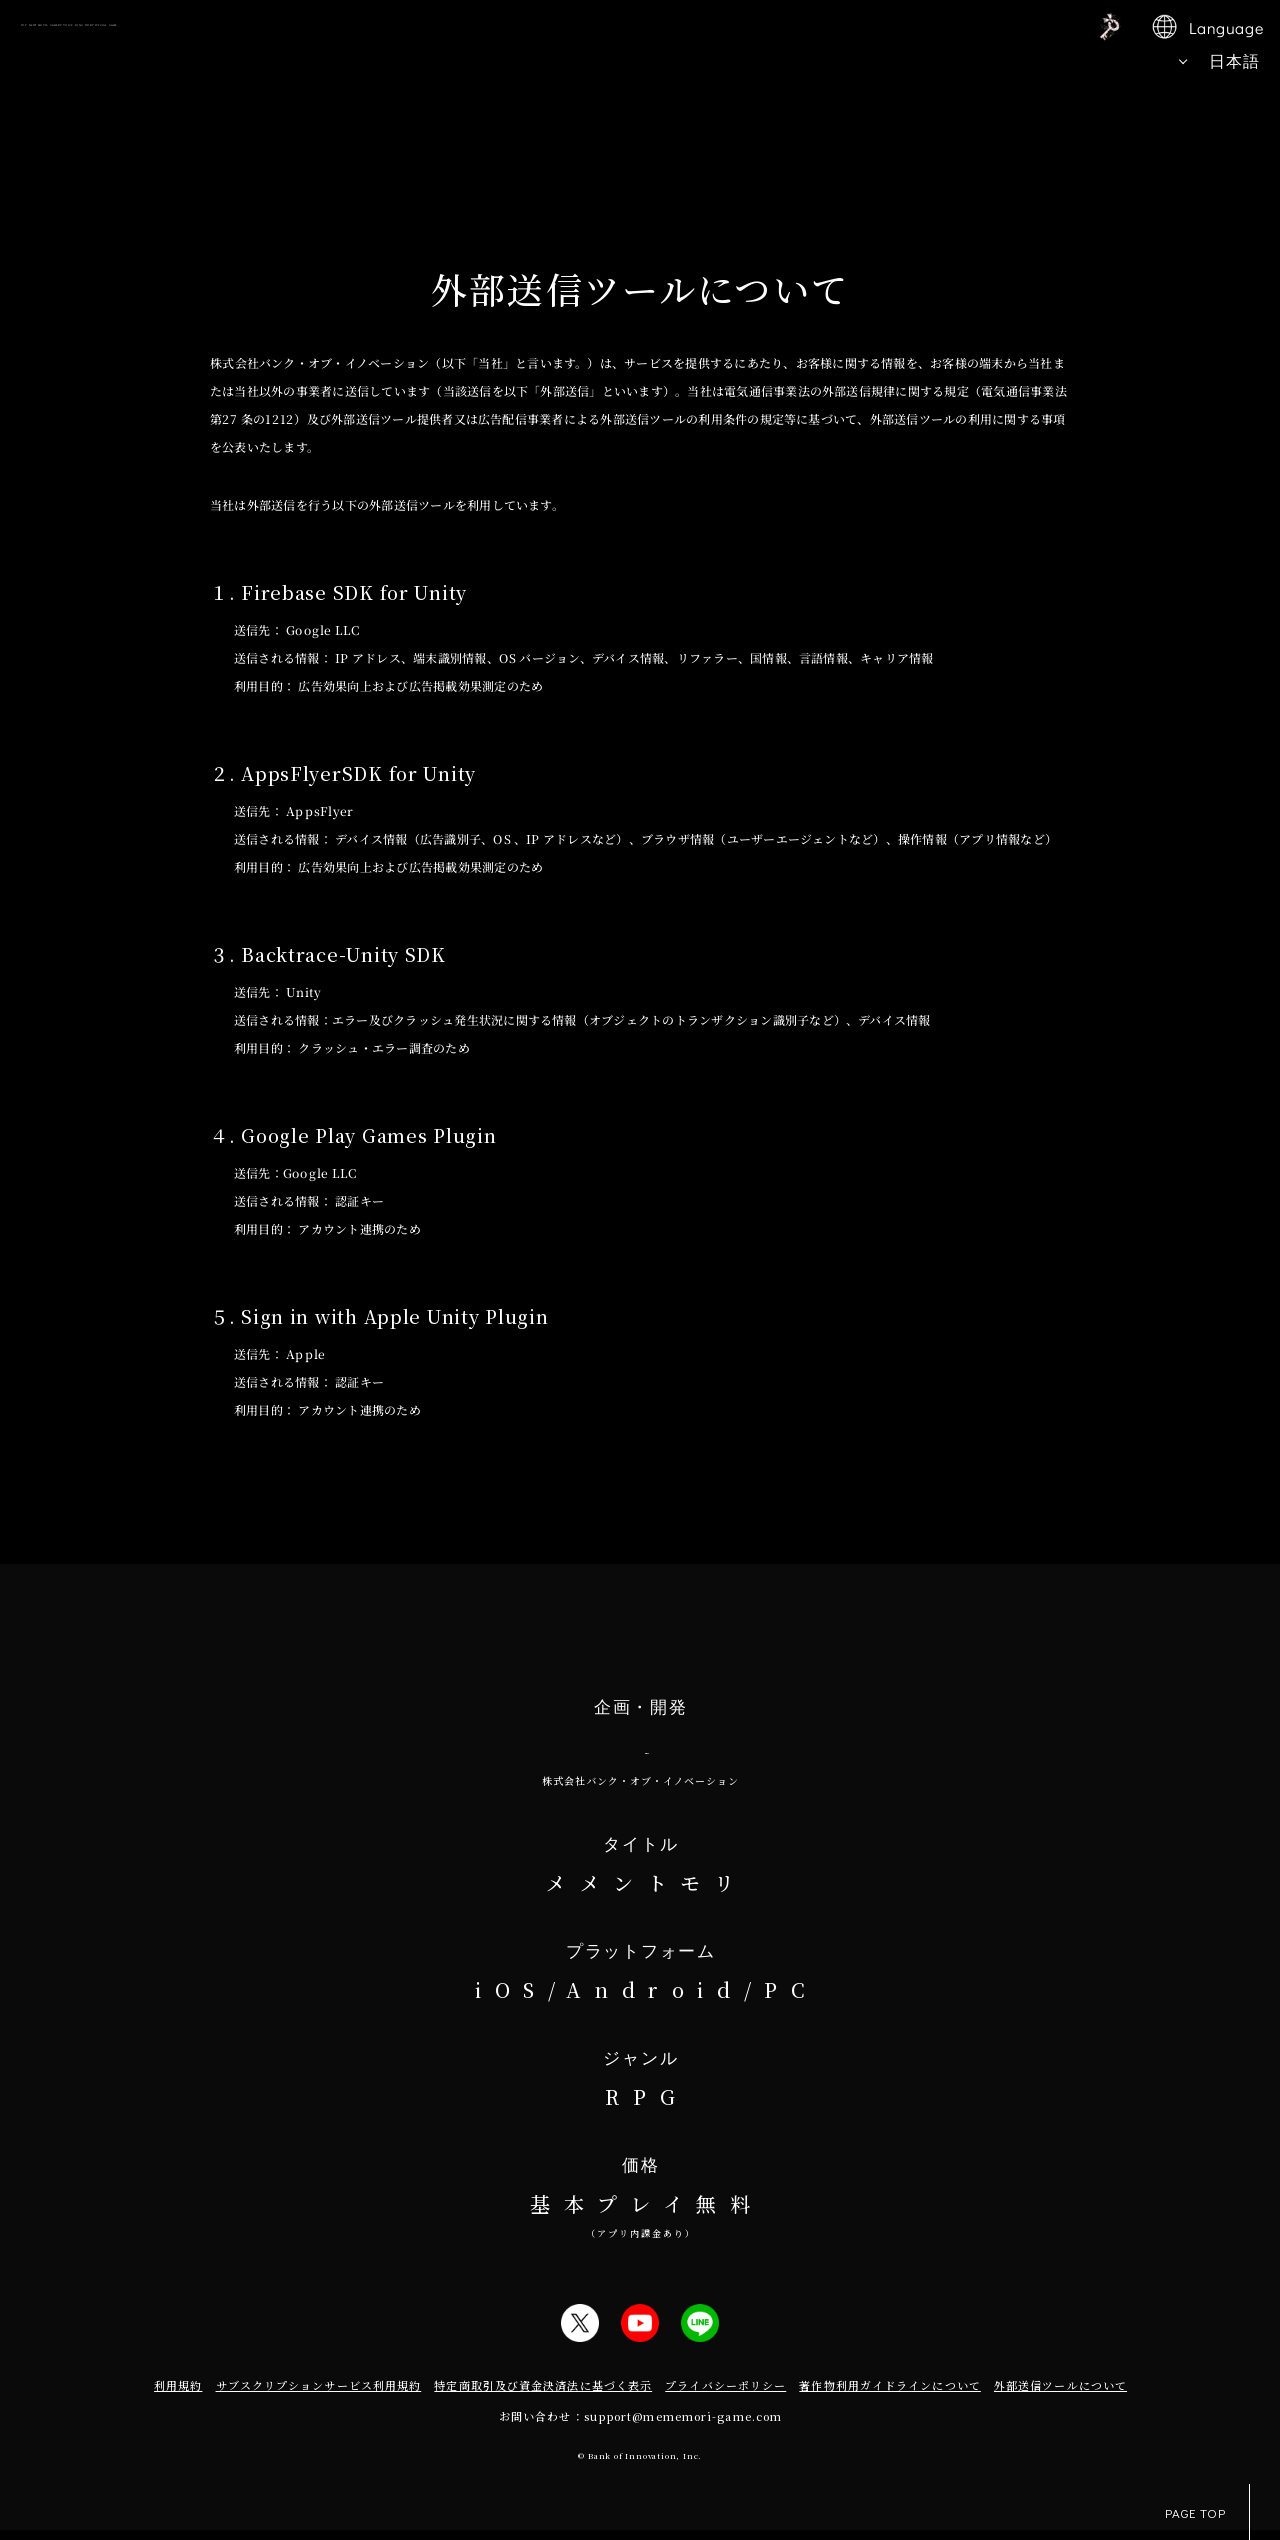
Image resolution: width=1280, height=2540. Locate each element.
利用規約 (178, 2395)
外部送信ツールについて (1060, 2395)
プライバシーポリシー (725, 2395)
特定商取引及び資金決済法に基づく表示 (543, 2395)
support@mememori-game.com (683, 2426)
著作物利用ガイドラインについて (890, 2395)
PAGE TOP (1207, 2512)
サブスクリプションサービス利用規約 (319, 2395)
